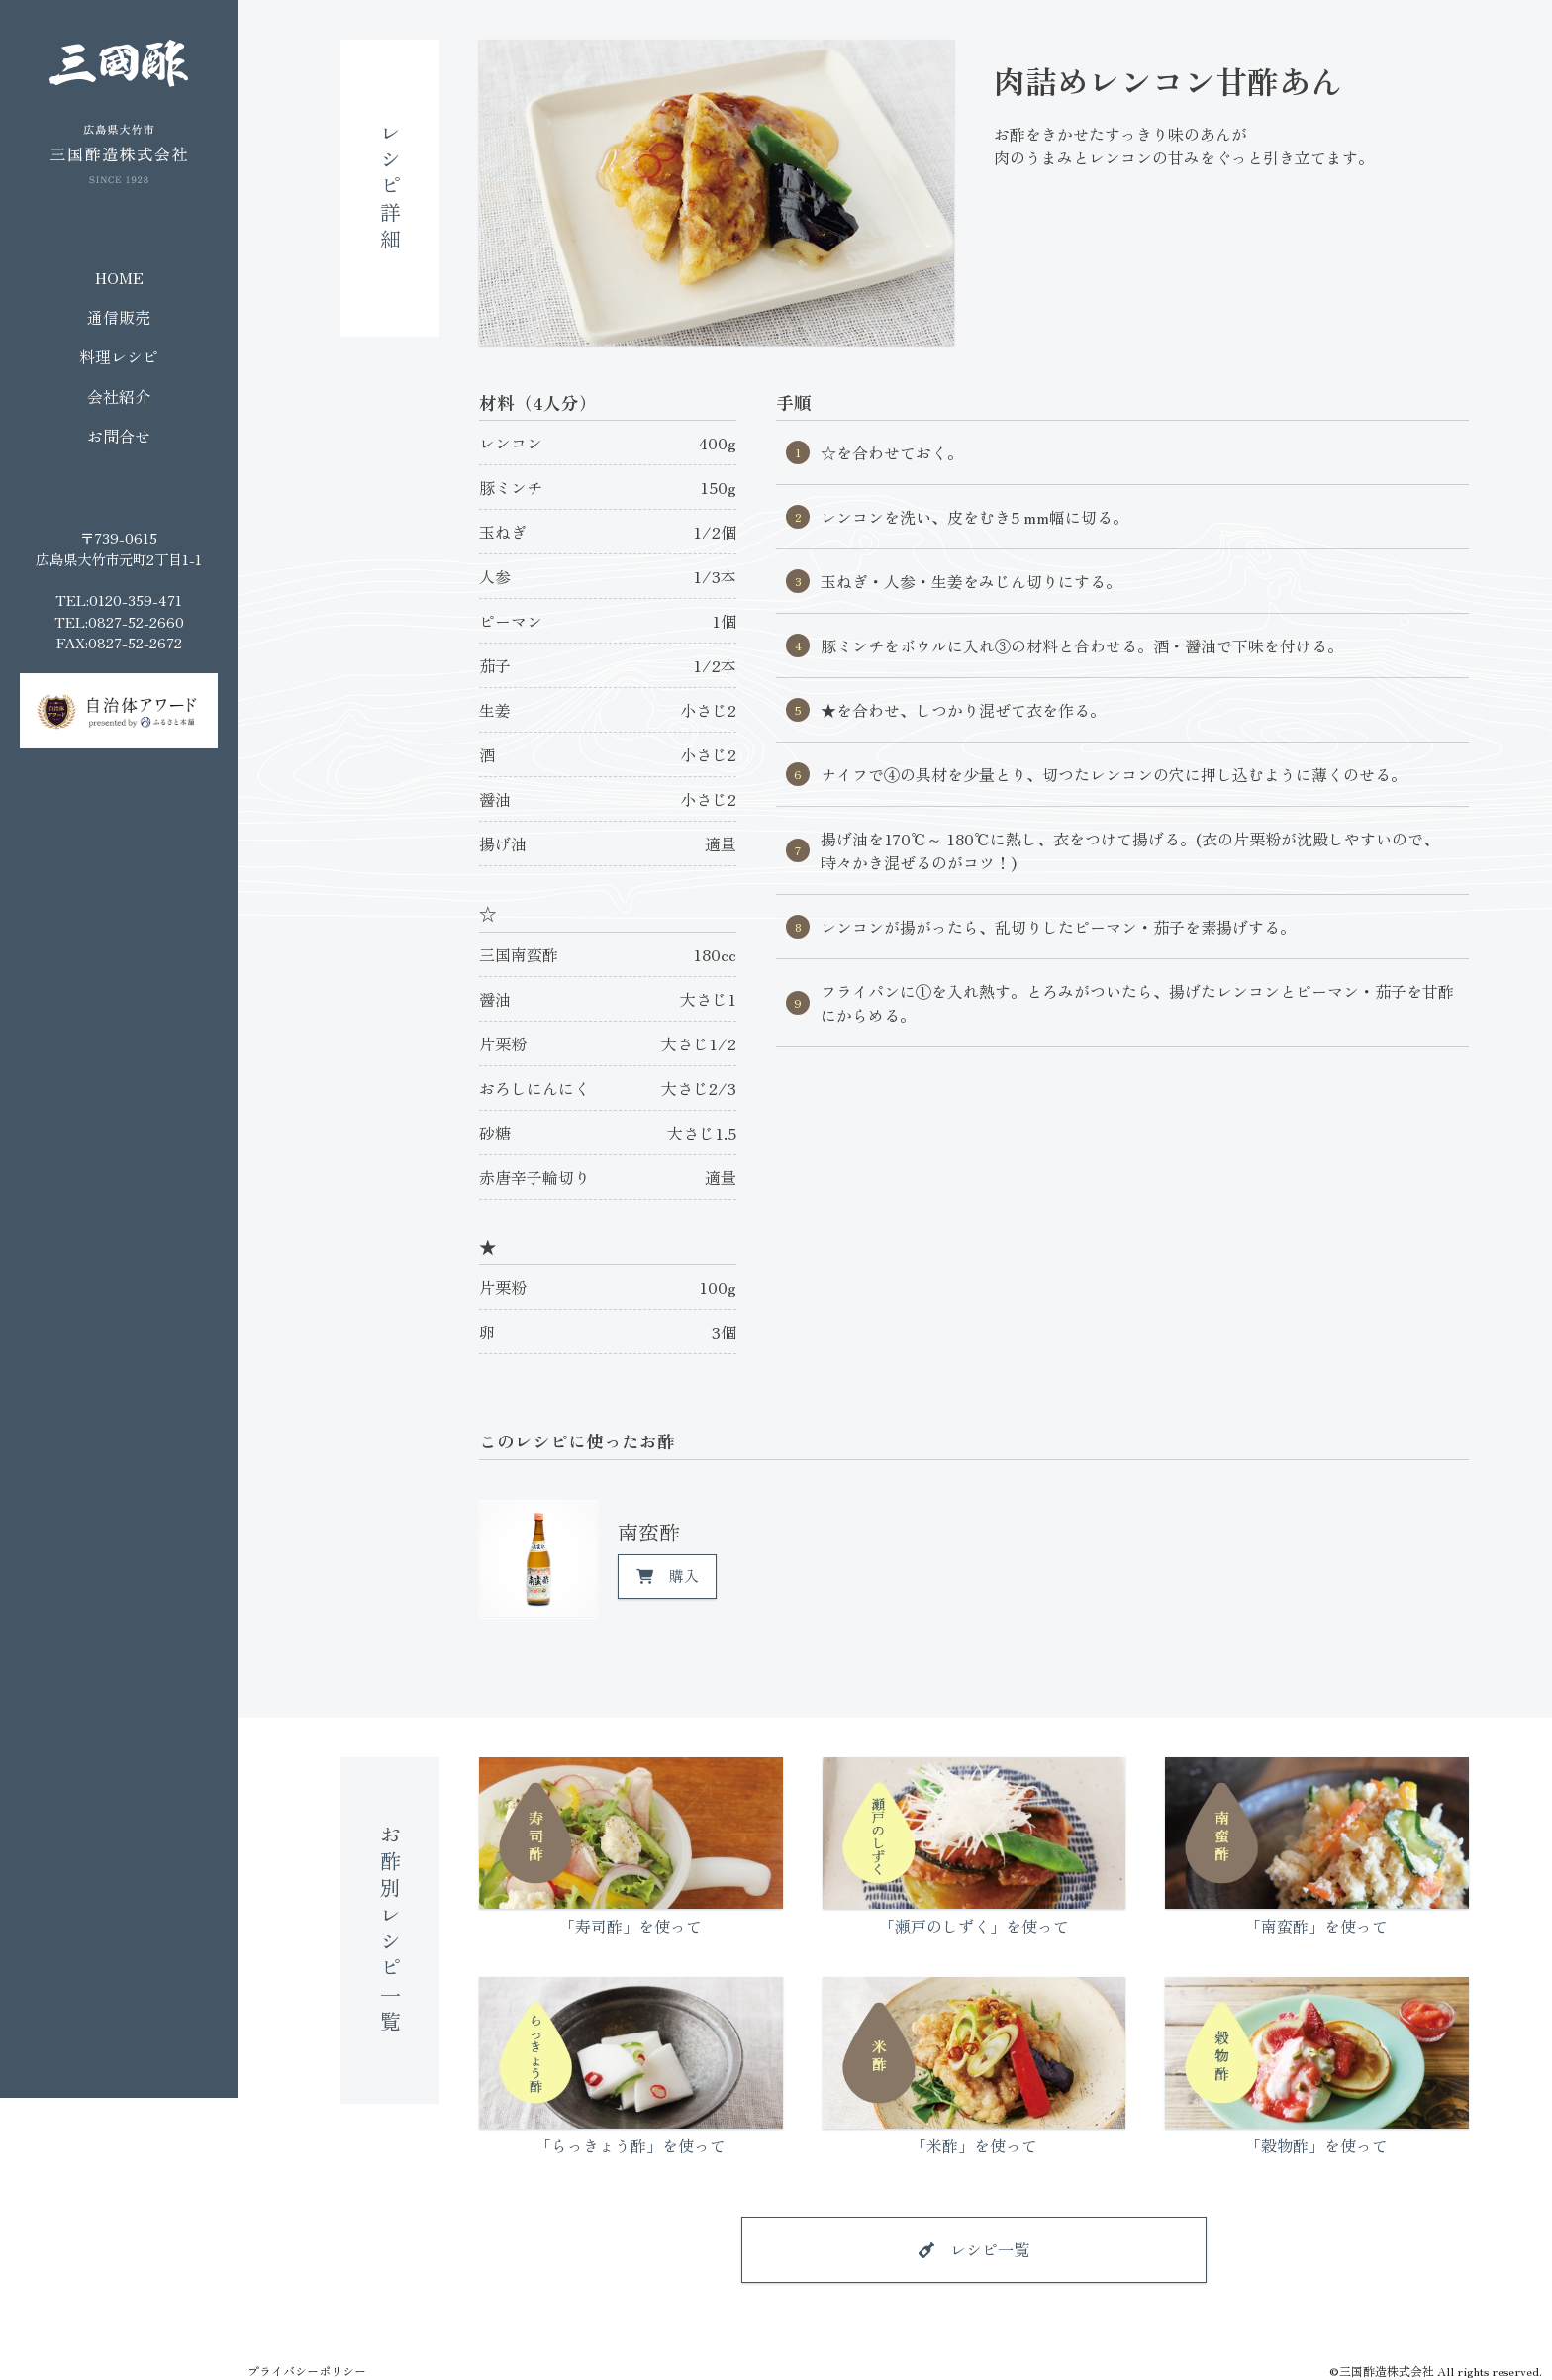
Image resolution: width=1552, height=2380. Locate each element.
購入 (684, 1575)
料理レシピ (118, 356)
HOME (119, 277)
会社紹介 (118, 396)
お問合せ (118, 435)
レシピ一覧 (989, 2249)
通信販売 (118, 317)
